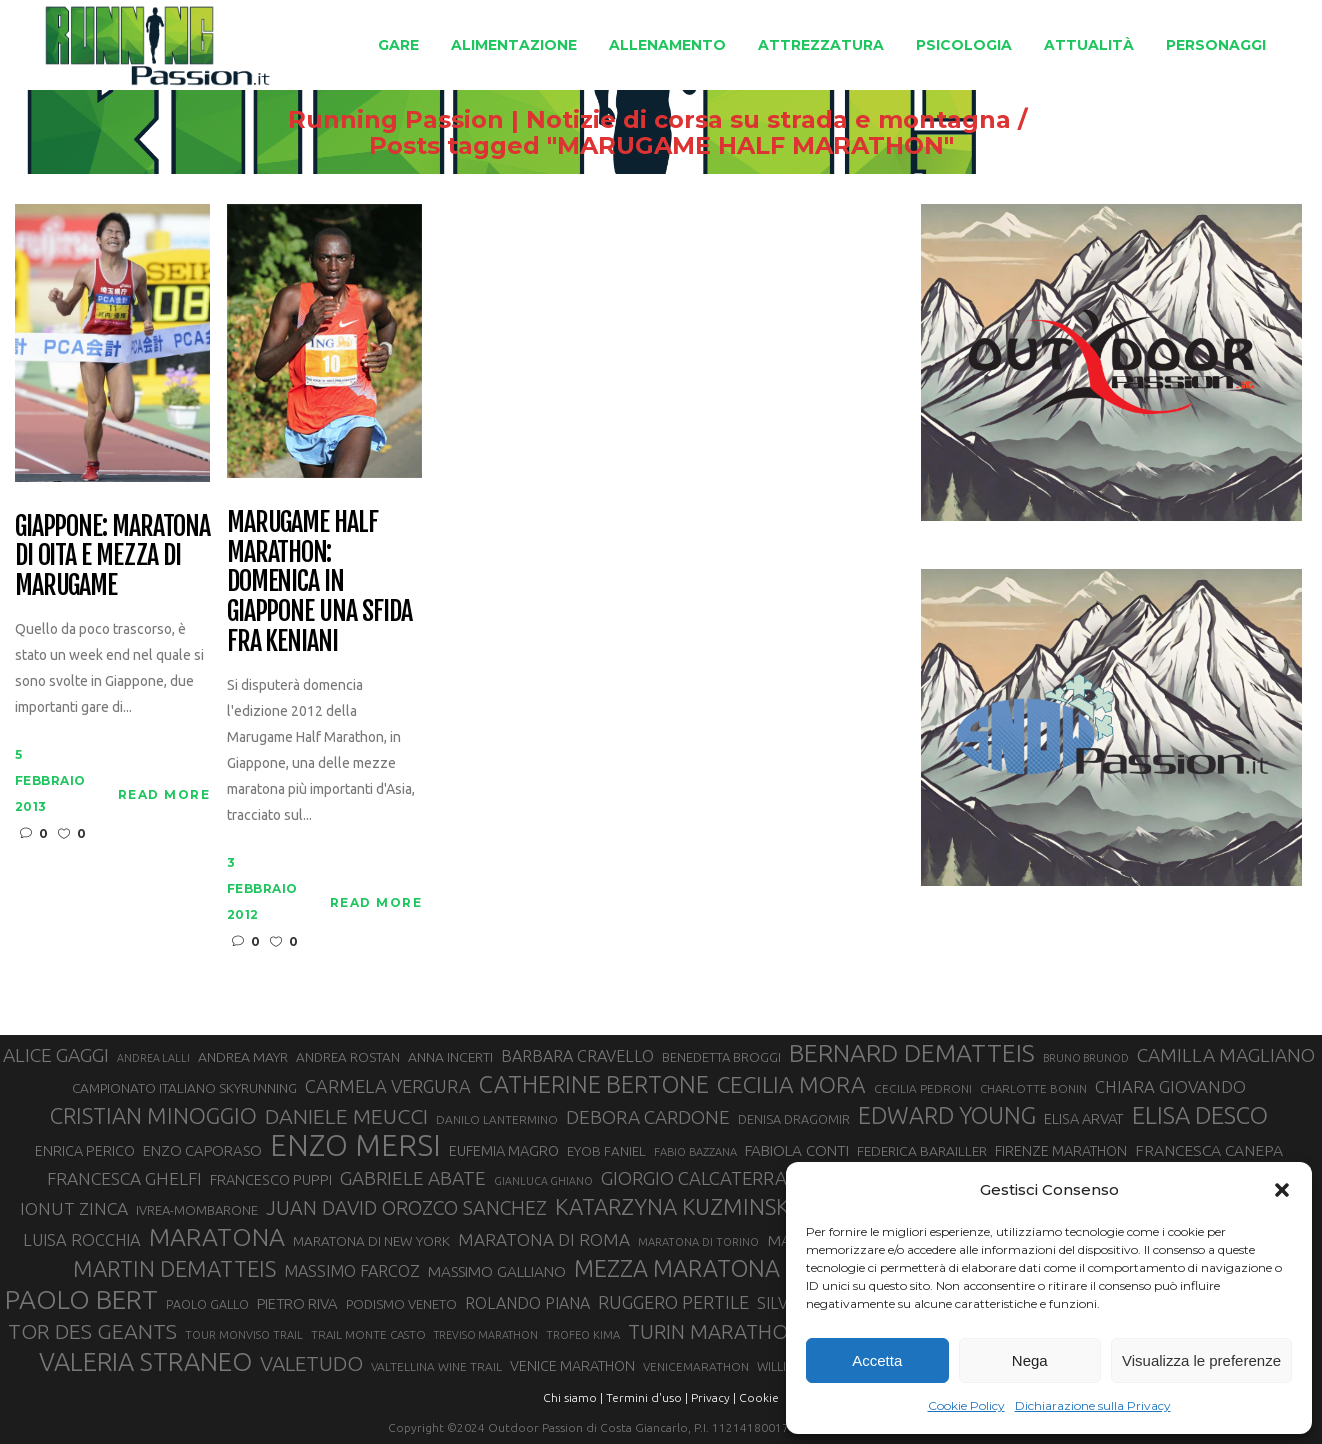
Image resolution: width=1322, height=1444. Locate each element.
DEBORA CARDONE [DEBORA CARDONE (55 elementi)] (648, 1117)
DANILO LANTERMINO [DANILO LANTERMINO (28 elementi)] (497, 1119)
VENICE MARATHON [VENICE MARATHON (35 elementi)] (572, 1366)
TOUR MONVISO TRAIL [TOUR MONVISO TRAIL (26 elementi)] (244, 1335)
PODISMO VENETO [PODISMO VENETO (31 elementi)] (401, 1304)
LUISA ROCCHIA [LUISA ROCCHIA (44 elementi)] (82, 1240)
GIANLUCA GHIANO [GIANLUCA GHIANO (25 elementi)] (543, 1181)
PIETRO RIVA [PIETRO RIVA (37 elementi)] (297, 1303)
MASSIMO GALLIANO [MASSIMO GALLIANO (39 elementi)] (497, 1271)
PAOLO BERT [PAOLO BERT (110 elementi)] (81, 1299)
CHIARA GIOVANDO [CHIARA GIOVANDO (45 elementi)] (1170, 1086)
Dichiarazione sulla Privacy (1093, 1405)
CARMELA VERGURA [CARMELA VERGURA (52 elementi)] (388, 1086)
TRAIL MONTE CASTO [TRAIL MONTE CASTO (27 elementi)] (368, 1334)
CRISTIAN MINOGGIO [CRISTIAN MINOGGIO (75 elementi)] (153, 1115)
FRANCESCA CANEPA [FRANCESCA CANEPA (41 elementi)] (1209, 1150)
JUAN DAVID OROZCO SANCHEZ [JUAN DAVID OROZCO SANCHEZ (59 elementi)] (406, 1208)
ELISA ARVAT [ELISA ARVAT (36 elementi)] (1084, 1118)
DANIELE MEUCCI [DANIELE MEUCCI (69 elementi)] (346, 1116)
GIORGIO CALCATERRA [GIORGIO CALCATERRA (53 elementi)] (694, 1178)
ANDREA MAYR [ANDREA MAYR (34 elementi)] (243, 1057)
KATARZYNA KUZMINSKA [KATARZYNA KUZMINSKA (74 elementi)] (679, 1206)
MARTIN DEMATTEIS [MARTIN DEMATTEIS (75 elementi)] (174, 1268)
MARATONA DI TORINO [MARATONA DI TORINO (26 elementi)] (698, 1242)
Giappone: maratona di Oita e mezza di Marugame (112, 557)
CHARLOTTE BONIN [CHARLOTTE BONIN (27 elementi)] (1033, 1088)
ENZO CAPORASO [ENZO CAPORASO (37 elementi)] (202, 1150)
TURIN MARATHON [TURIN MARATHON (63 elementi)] (715, 1331)
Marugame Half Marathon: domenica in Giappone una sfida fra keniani (319, 582)
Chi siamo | (573, 1397)
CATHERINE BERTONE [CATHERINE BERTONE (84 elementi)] (594, 1084)
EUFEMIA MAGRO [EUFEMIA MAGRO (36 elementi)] (504, 1150)
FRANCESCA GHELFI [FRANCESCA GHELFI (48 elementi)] (124, 1178)
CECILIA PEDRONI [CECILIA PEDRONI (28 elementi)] (923, 1088)
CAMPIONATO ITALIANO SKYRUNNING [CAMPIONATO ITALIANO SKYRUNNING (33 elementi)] (184, 1088)
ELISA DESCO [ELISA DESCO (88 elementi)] (1200, 1116)
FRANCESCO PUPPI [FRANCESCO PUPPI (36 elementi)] (271, 1179)
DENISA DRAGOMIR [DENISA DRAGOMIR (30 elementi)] (794, 1119)
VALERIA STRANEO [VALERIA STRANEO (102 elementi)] (145, 1362)
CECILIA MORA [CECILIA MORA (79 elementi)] (791, 1084)
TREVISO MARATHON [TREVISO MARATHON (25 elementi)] (486, 1335)
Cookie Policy (966, 1405)
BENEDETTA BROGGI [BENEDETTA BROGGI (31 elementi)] (721, 1057)
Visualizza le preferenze (1201, 1360)
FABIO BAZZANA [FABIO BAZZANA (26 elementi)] (695, 1152)
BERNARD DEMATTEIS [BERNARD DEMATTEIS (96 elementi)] (912, 1053)
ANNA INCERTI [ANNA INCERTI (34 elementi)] (450, 1057)
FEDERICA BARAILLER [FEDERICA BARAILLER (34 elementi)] (922, 1151)
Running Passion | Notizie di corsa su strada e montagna (649, 120)
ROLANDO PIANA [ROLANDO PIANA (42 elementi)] (527, 1303)
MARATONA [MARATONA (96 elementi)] (217, 1237)
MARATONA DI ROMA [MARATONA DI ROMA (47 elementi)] (544, 1239)
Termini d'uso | (647, 1397)
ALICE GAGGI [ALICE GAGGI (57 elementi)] (56, 1055)
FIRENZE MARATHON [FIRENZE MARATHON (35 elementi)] (1061, 1151)
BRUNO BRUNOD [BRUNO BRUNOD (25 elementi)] (1086, 1058)
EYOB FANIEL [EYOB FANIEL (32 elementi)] (606, 1151)
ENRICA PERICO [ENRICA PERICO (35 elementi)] (85, 1151)
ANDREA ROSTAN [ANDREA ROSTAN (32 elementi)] (348, 1057)
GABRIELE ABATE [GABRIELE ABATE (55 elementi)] (413, 1178)
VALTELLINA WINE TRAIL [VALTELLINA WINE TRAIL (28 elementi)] (436, 1366)
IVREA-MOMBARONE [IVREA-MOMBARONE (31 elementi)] (197, 1210)
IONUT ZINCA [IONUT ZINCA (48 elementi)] (74, 1208)
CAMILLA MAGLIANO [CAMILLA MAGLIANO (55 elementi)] (1226, 1055)
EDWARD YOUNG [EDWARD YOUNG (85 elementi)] (947, 1115)
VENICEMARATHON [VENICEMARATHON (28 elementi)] (696, 1366)
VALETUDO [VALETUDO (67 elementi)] (311, 1363)
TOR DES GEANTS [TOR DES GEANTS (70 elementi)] (92, 1331)
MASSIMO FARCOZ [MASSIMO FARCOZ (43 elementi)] (352, 1271)
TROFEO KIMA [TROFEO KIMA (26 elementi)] (583, 1335)
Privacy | (713, 1397)
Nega (1030, 1360)
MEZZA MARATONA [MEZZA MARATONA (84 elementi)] (677, 1268)
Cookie (759, 1397)
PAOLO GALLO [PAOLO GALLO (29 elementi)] (207, 1304)
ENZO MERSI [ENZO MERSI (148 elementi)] (355, 1146)
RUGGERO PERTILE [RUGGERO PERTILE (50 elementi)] (673, 1302)
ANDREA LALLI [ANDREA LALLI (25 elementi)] (153, 1058)
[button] (1282, 1190)
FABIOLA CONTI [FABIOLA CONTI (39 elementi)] (797, 1150)
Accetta (877, 1360)
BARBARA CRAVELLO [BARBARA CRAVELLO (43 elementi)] (577, 1056)
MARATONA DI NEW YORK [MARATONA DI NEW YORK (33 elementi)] (371, 1241)
